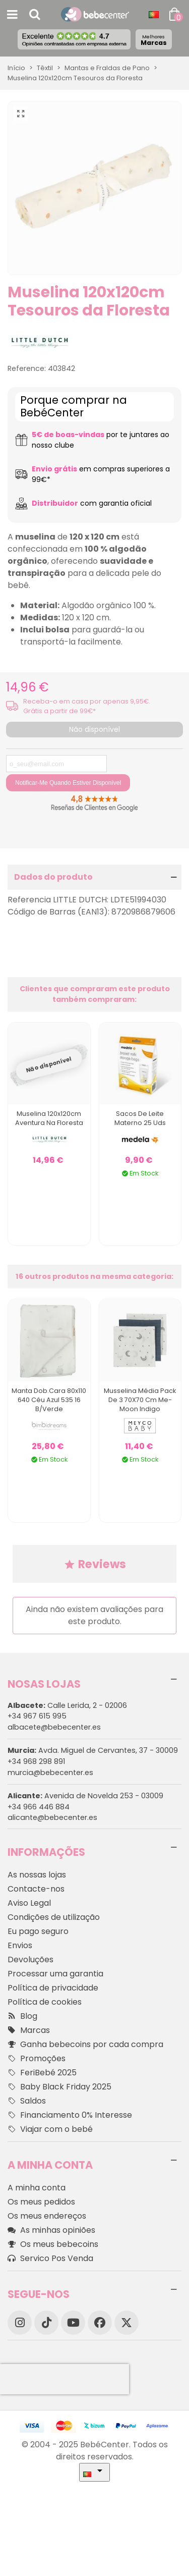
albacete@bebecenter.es (54, 1727)
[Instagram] (20, 2323)
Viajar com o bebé (50, 2129)
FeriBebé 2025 (42, 2073)
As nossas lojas (37, 1875)
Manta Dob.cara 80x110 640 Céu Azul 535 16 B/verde (49, 1399)
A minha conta (37, 2187)
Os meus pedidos (41, 2202)
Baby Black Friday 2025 (59, 2087)
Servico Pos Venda (50, 2258)
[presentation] (64, 2379)
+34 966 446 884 (39, 1807)
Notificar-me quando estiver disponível (68, 782)
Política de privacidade (53, 1988)
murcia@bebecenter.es (50, 1772)
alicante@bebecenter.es (52, 1817)
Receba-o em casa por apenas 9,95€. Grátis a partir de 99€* (86, 706)
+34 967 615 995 (37, 1716)
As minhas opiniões (51, 2230)
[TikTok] (46, 2323)
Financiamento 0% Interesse (70, 2115)
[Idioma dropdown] (154, 14)
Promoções (37, 2059)
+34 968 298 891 (36, 1761)
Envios (20, 1945)
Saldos (27, 2101)
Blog (22, 2016)
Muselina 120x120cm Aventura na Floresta (49, 1118)
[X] (126, 2323)
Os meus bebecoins (53, 2244)
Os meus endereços (47, 2216)
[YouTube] (73, 2323)
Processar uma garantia (55, 1973)
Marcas (154, 40)
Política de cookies (45, 2002)
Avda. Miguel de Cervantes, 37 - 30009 (93, 1750)
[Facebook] (100, 2323)
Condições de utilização (54, 1917)
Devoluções (30, 1959)
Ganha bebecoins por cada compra (85, 2044)
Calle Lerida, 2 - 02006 (67, 1705)
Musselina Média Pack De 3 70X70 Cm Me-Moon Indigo (140, 1399)
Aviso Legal (29, 1903)
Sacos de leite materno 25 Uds (140, 1118)
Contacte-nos (36, 1889)
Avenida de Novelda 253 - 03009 (85, 1796)
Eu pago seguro (38, 1931)
